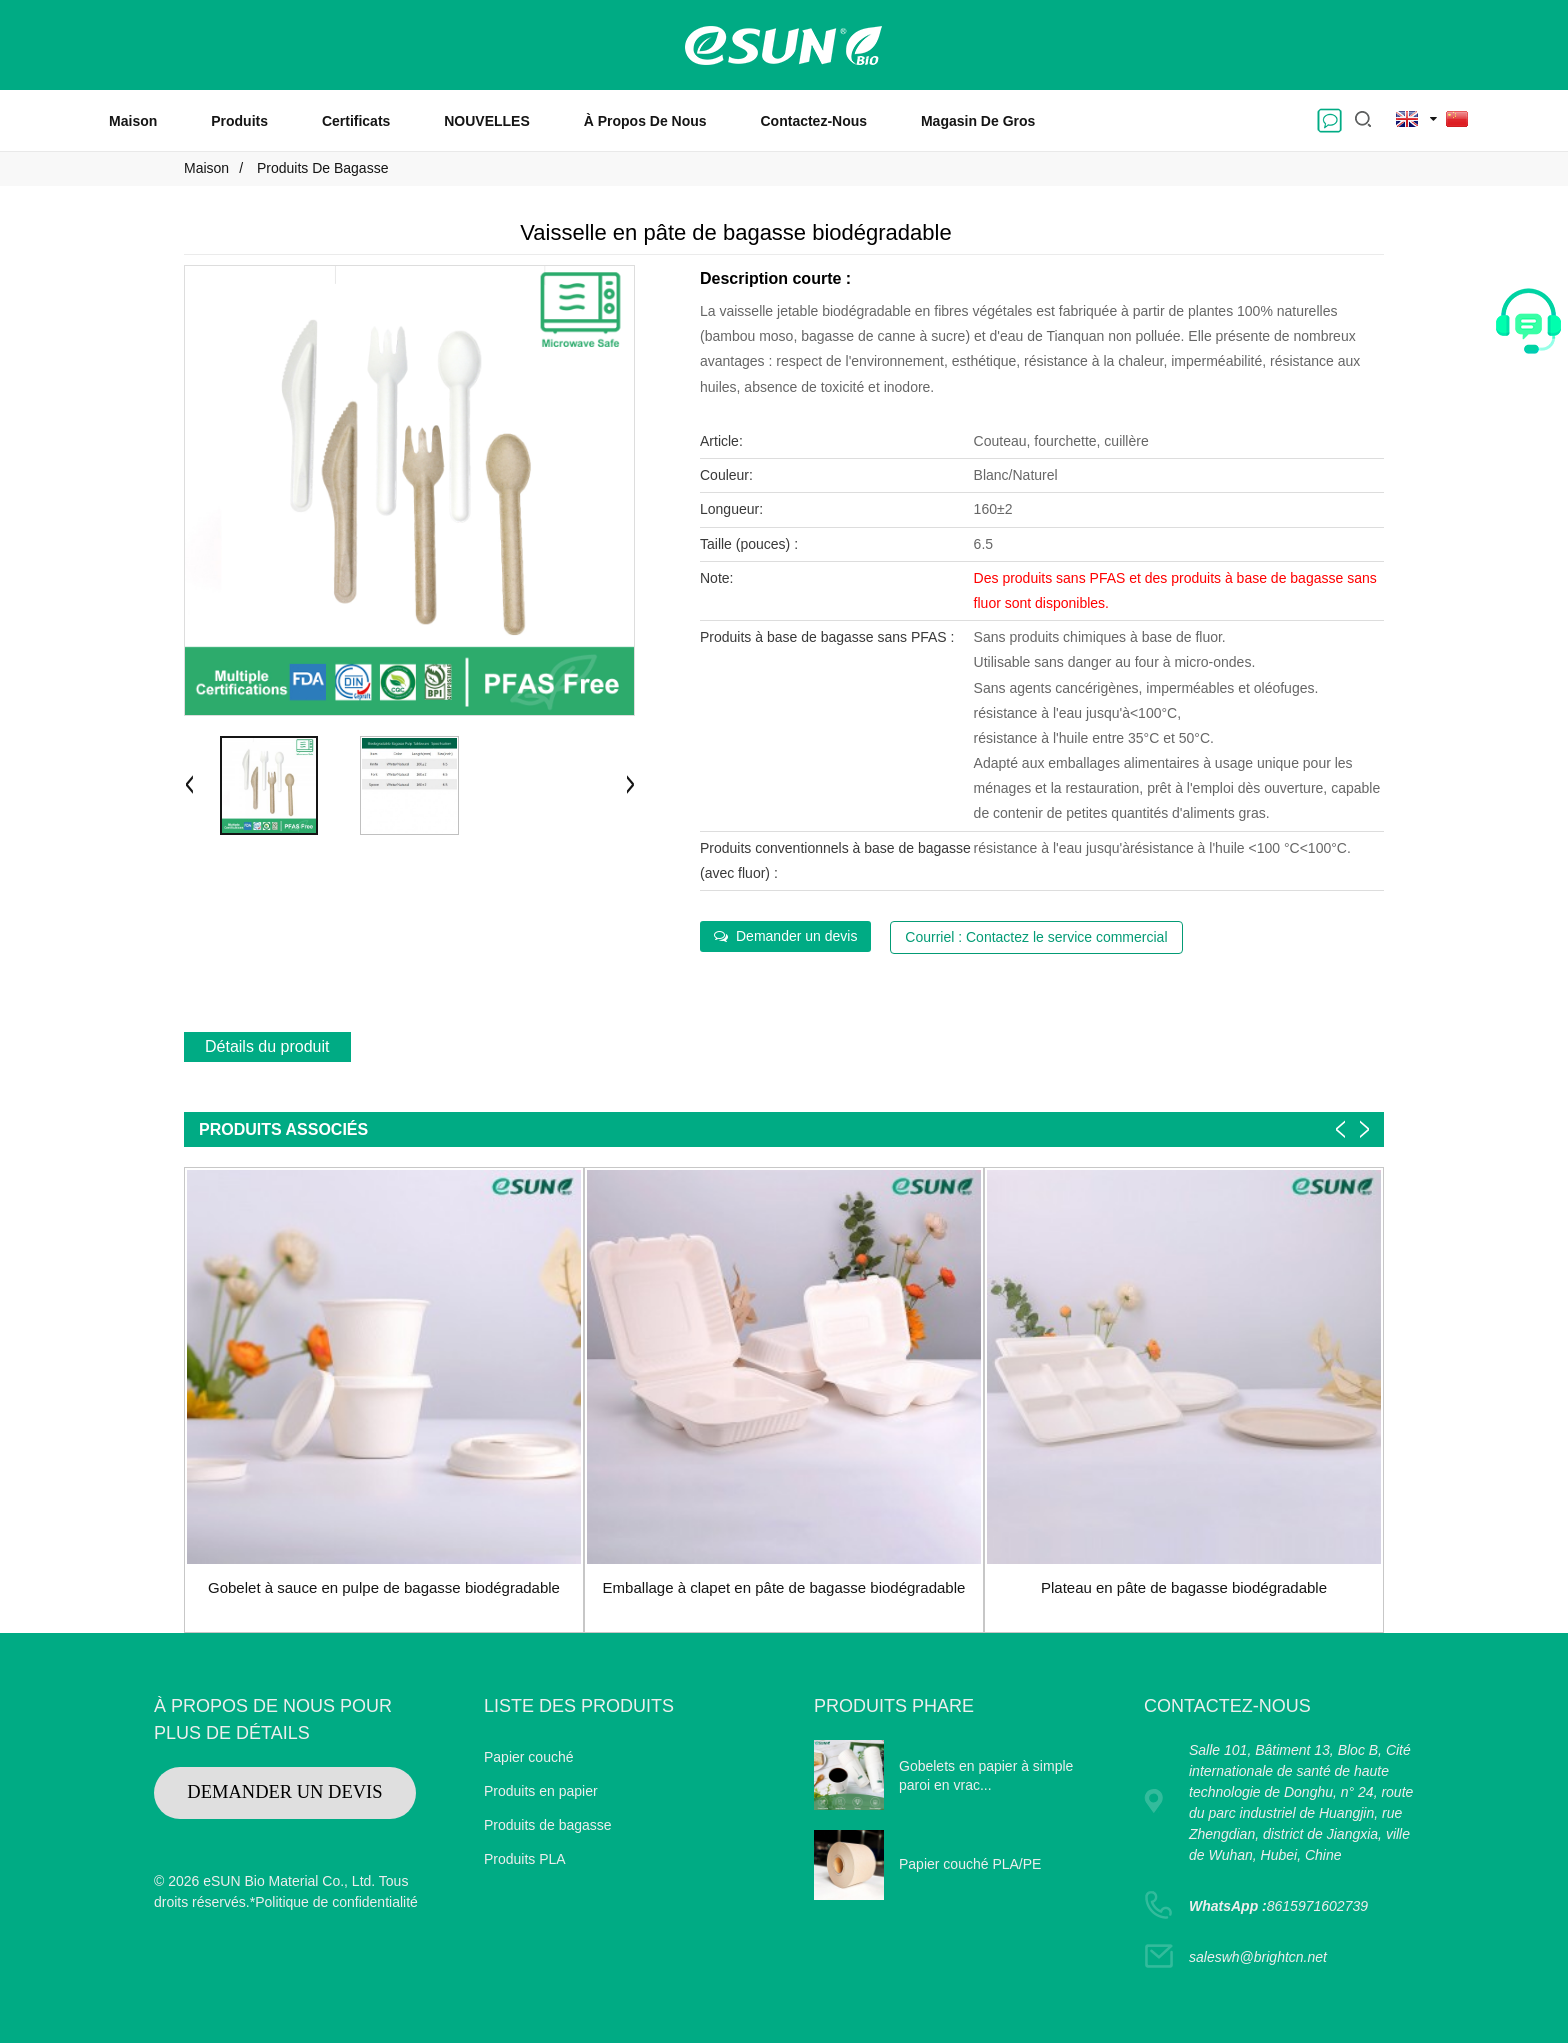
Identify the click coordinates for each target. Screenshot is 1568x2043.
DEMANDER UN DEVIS (284, 1792)
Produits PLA (525, 1859)
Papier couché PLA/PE (970, 1864)
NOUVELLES (487, 121)
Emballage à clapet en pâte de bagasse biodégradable (784, 1587)
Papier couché (529, 1757)
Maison (133, 121)
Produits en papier (541, 1791)
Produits (239, 121)
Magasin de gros (978, 121)
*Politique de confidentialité (334, 1902)
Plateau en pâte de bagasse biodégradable (1184, 1587)
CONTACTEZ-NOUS (1227, 1706)
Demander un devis (796, 936)
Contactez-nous (814, 121)
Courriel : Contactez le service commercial (1036, 937)
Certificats (356, 121)
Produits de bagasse (323, 168)
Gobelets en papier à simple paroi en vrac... (986, 1776)
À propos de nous (645, 121)
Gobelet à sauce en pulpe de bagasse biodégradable (384, 1587)
